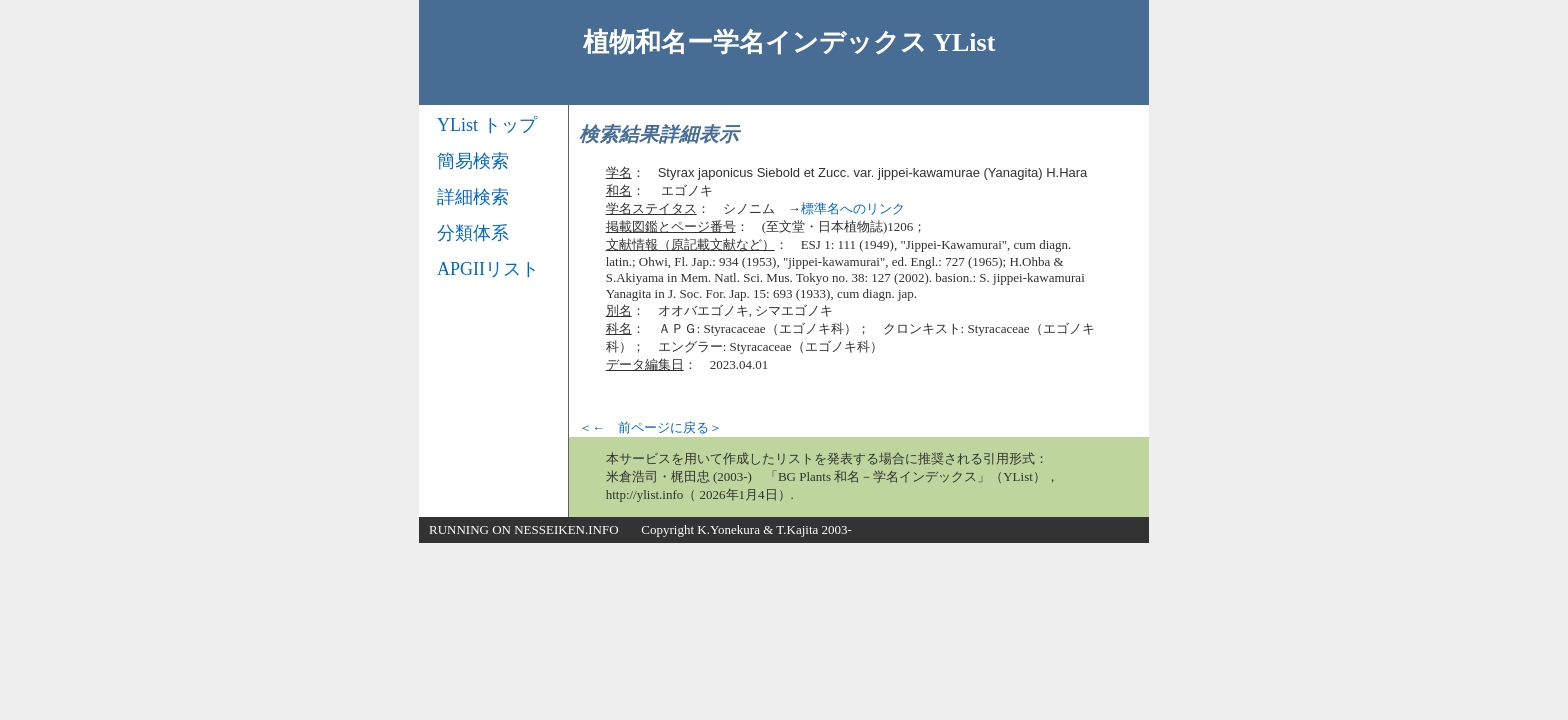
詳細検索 (473, 197)
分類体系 (473, 233)
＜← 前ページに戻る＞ (650, 427)
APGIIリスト (488, 269)
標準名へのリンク (853, 208)
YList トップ (487, 125)
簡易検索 (473, 161)
